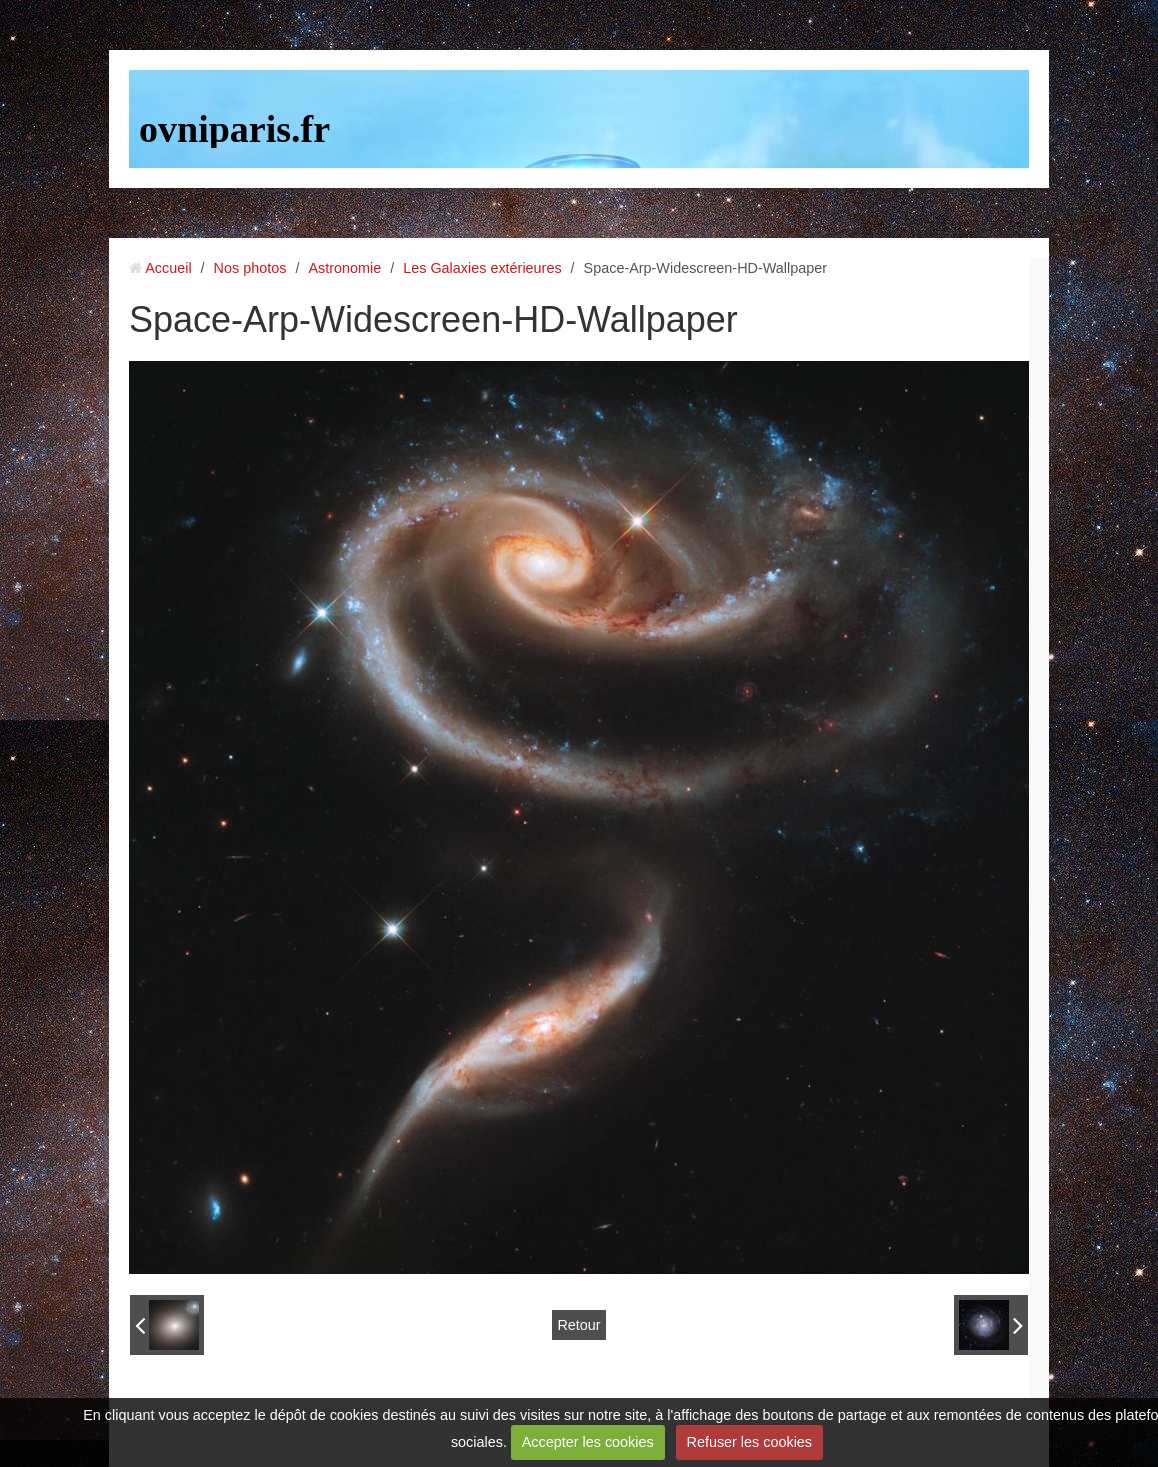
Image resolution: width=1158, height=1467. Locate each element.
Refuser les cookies (749, 1442)
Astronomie (344, 268)
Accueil (168, 268)
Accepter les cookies (588, 1442)
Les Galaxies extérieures (482, 268)
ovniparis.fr (234, 129)
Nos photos (250, 268)
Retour (578, 1325)
